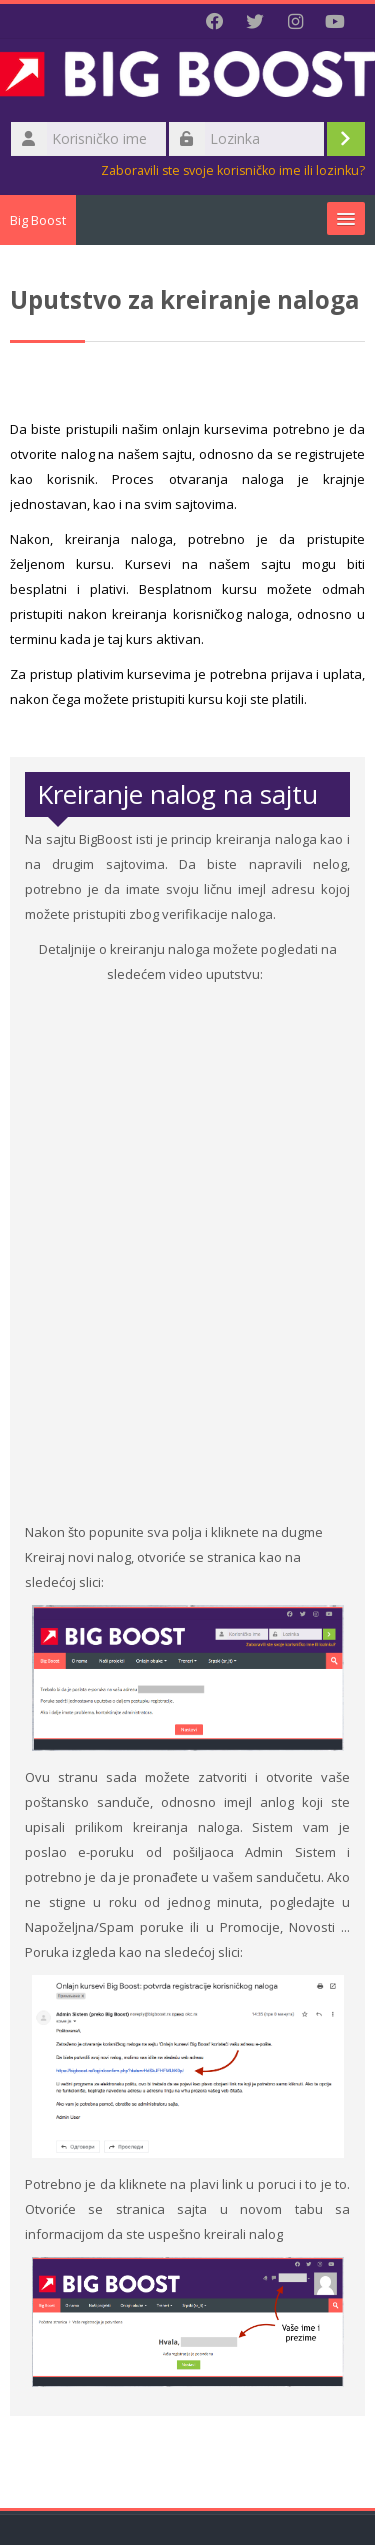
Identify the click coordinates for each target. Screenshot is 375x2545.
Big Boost (38, 220)
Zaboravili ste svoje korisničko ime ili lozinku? (233, 170)
